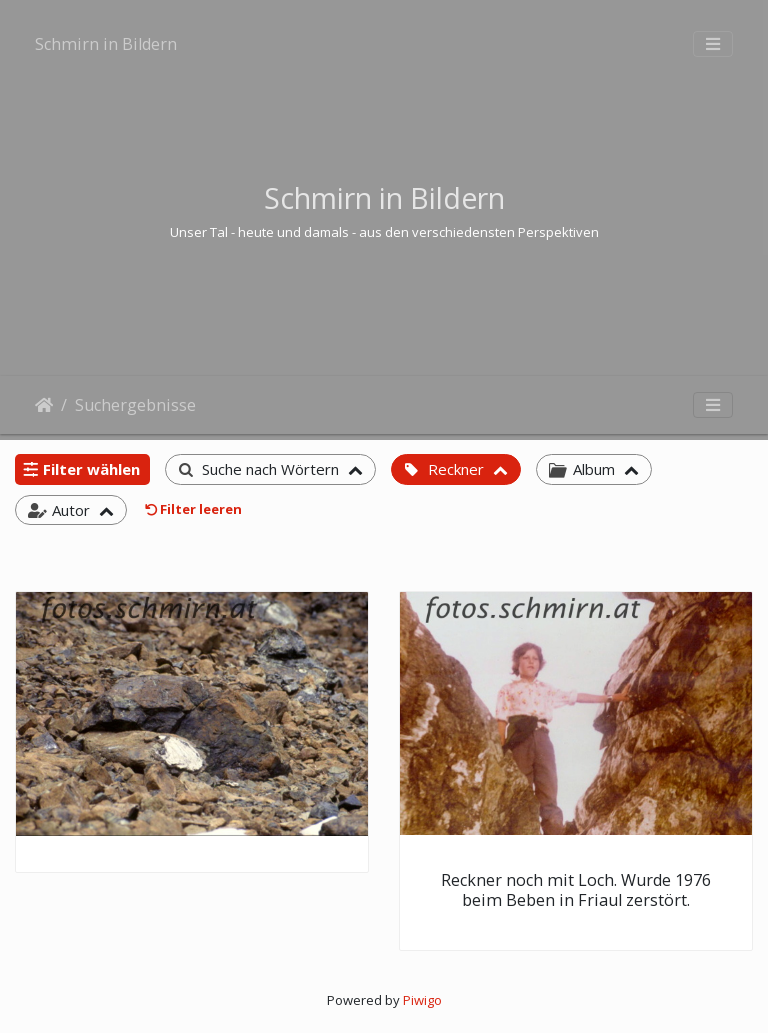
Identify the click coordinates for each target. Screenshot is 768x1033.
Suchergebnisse (135, 405)
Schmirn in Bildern (106, 44)
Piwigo (422, 1000)
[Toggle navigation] (713, 44)
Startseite (44, 405)
